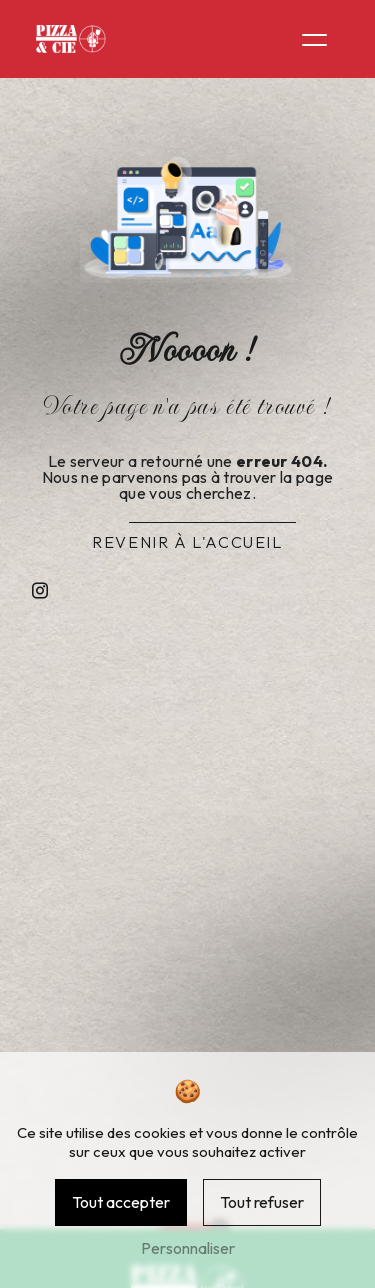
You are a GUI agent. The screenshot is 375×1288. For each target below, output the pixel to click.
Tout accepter (121, 1202)
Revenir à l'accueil (187, 542)
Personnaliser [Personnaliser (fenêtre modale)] (188, 1248)
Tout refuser (262, 1202)
